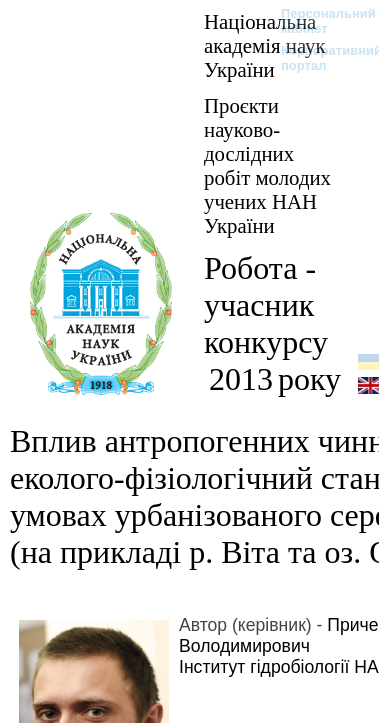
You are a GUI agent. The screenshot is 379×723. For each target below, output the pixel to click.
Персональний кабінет (318, 21)
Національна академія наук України (265, 45)
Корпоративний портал (318, 58)
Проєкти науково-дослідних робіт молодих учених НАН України (267, 165)
